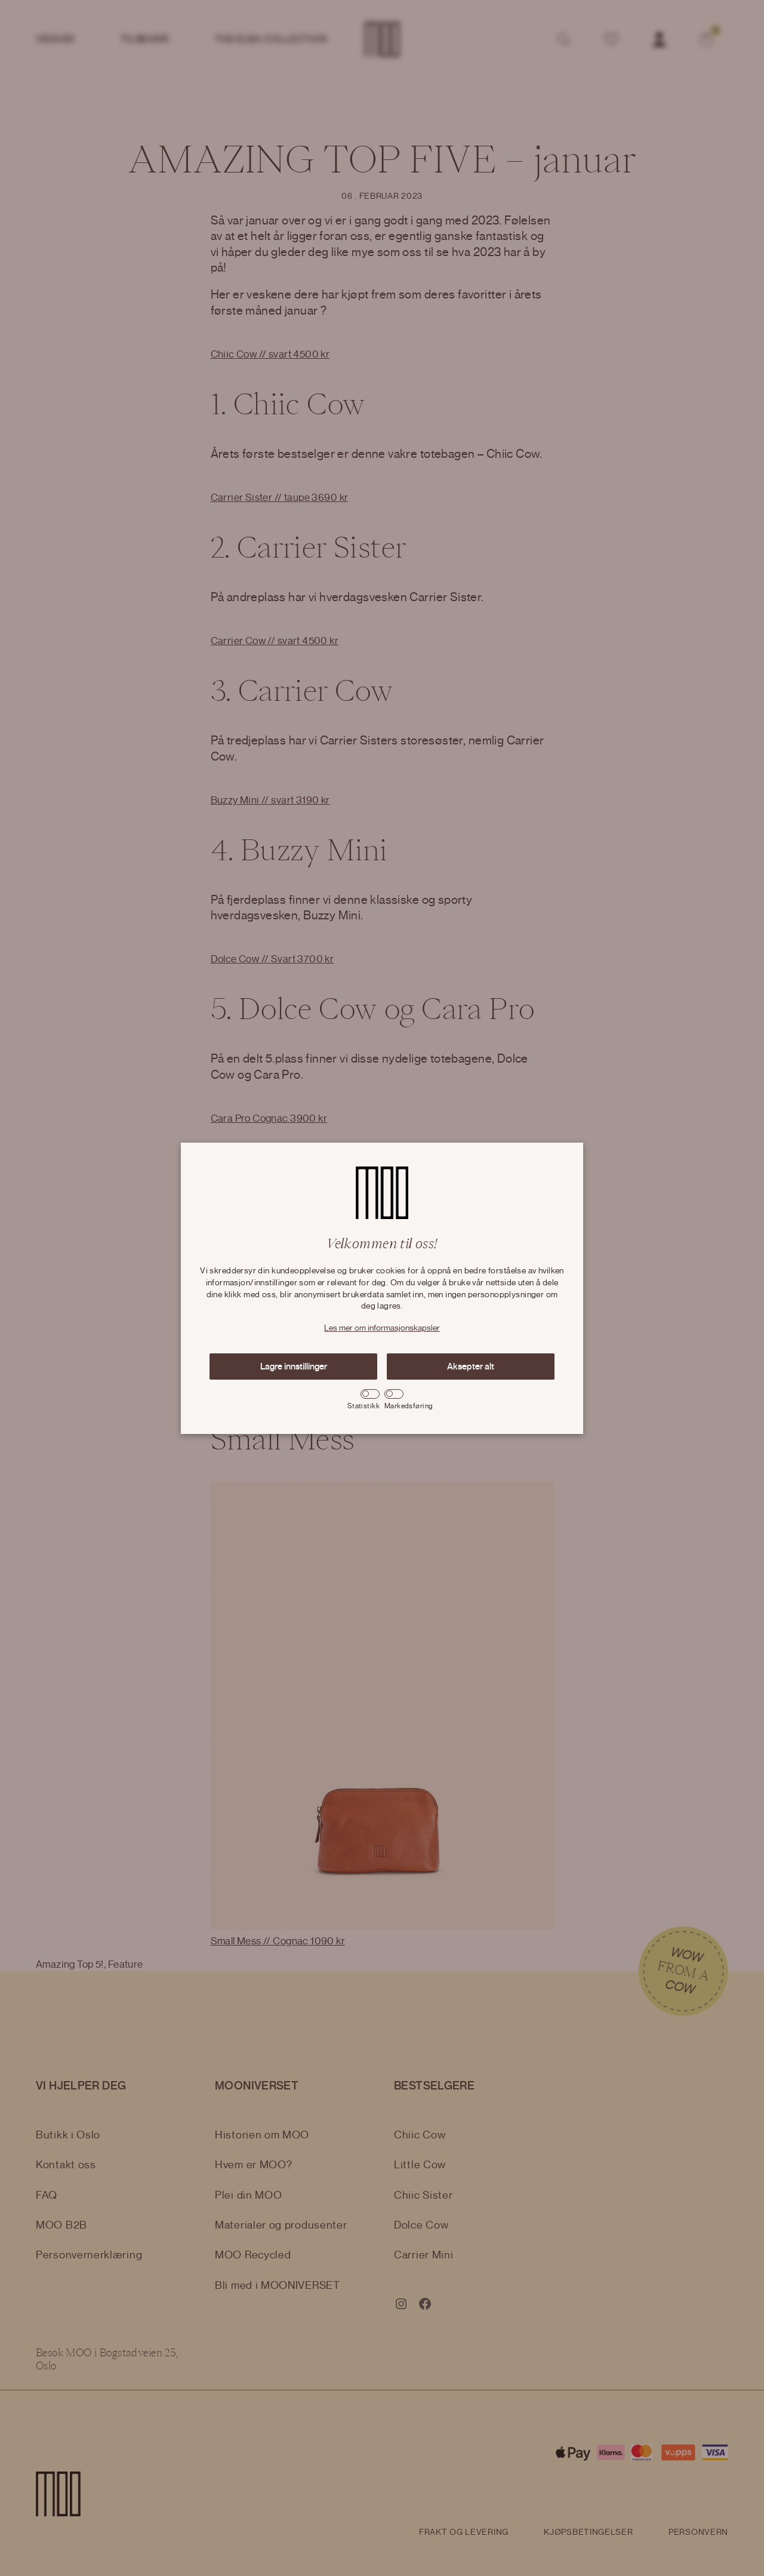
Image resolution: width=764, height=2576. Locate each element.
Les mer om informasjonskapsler (382, 1328)
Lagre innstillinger (293, 1366)
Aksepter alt (470, 1366)
